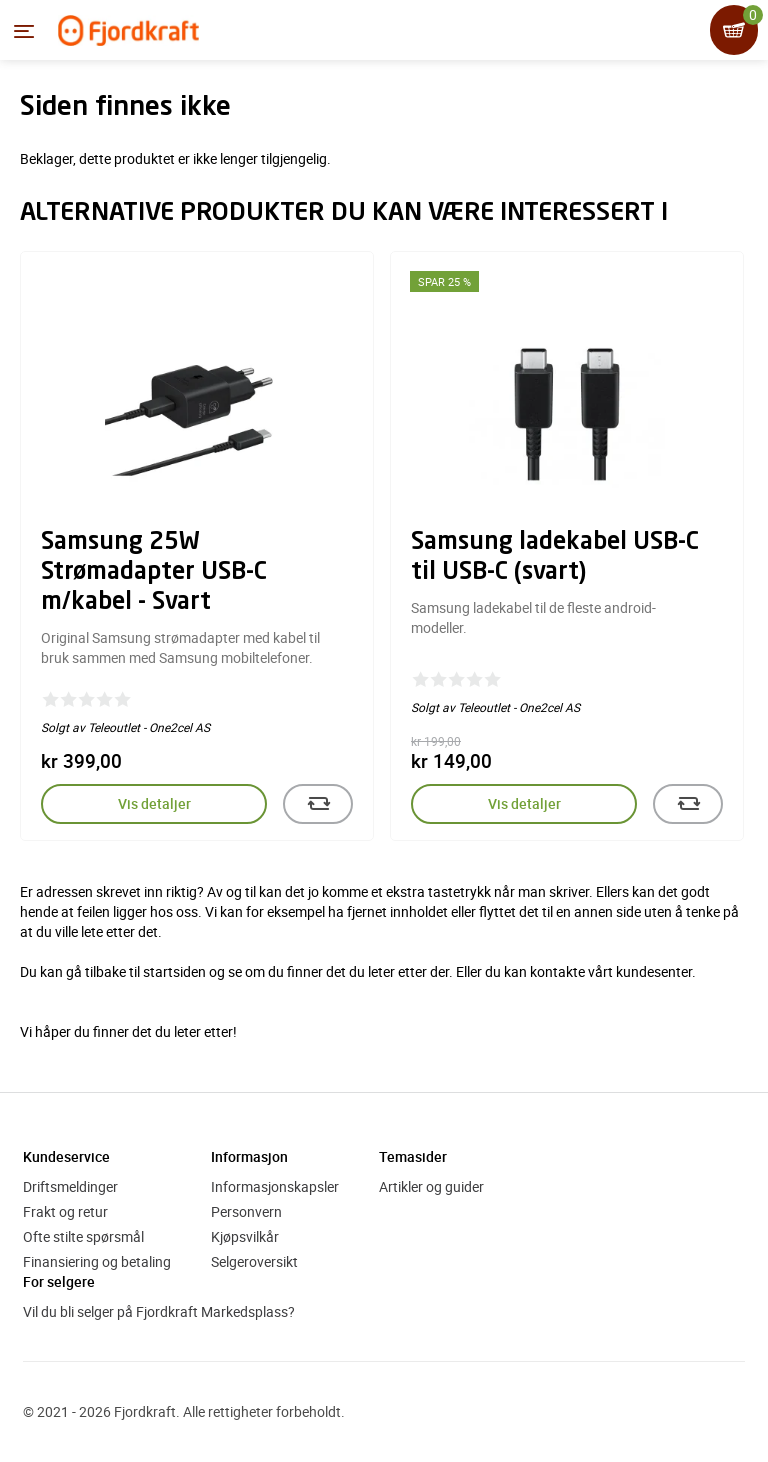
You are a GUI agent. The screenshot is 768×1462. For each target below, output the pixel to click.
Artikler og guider (431, 1186)
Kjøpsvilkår (245, 1236)
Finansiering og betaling (97, 1261)
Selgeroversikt (254, 1261)
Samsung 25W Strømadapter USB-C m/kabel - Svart (154, 573)
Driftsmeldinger (70, 1186)
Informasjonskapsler (275, 1186)
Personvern (246, 1211)
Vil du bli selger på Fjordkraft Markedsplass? (159, 1311)
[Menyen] (24, 31)
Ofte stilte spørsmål (83, 1236)
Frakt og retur (65, 1211)
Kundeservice (66, 1156)
